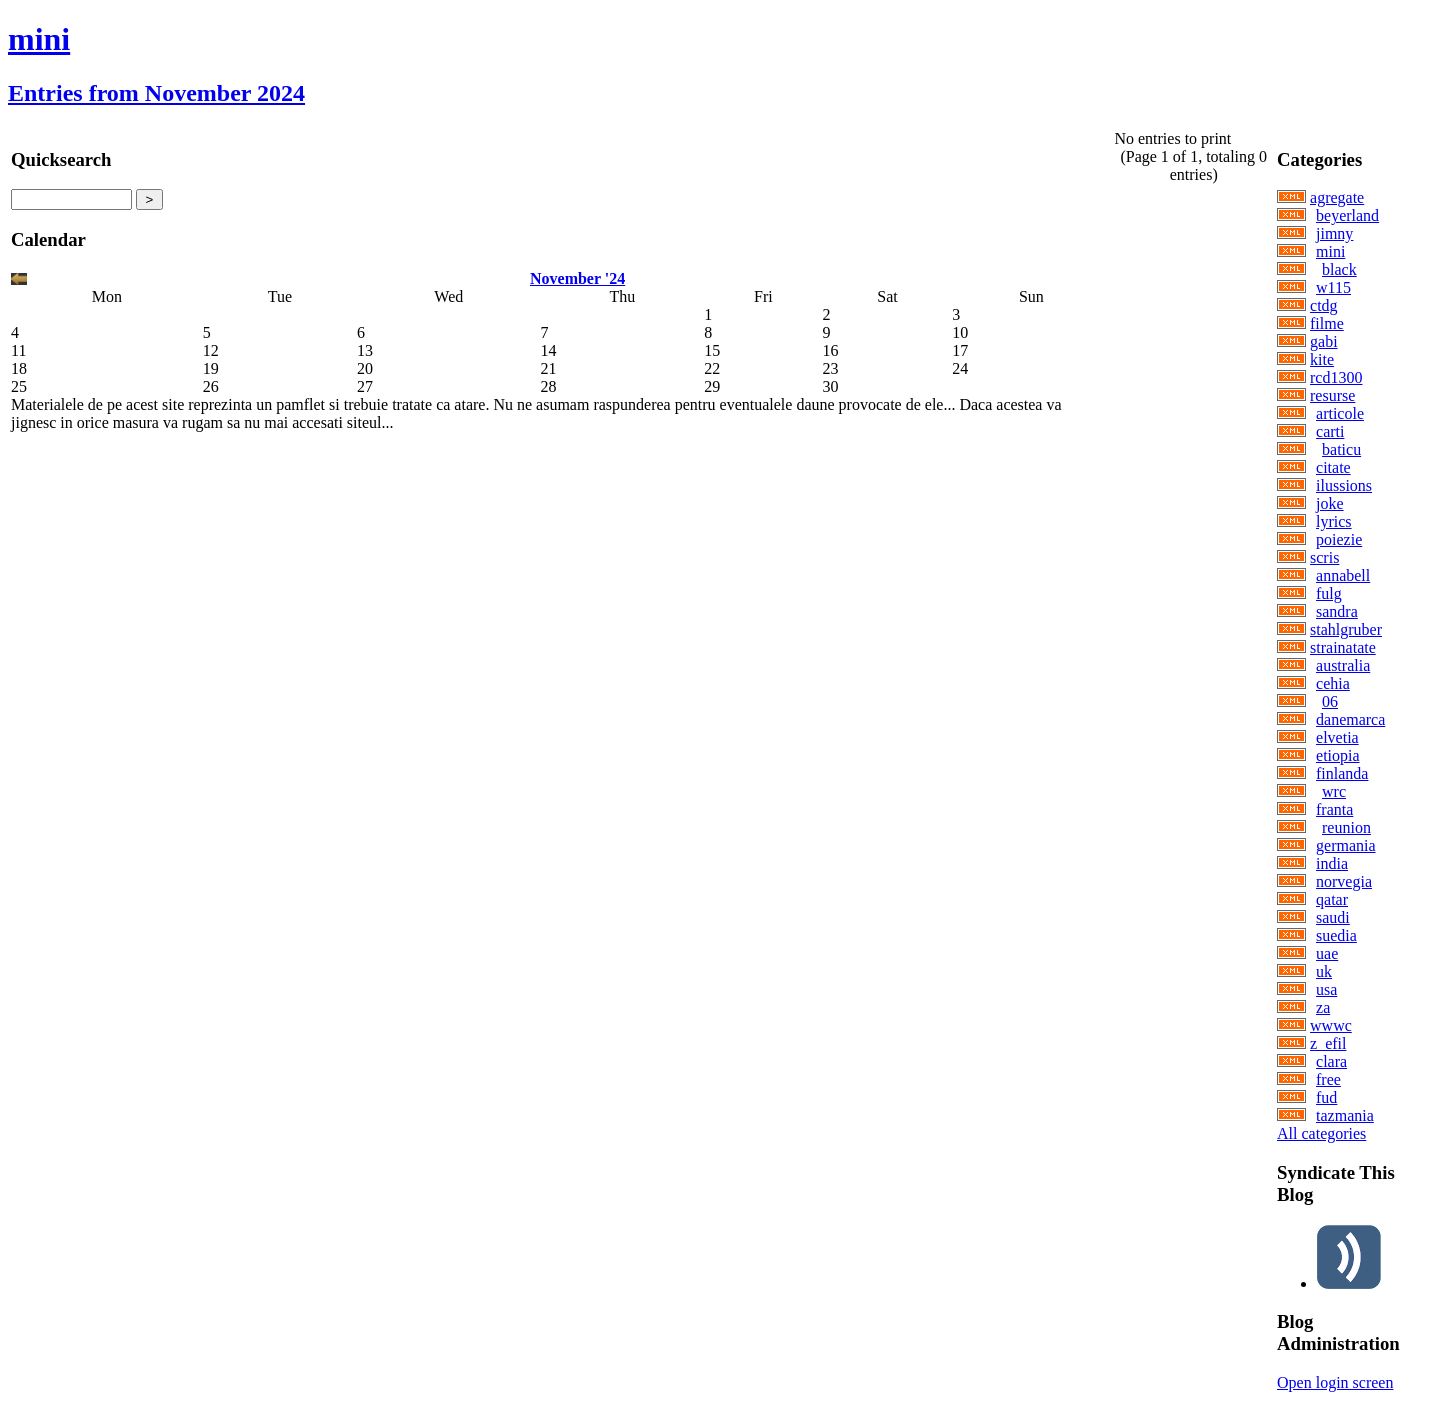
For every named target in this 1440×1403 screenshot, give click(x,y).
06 (1330, 701)
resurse (1332, 395)
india (1332, 863)
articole (1340, 413)
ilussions (1344, 485)
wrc (1334, 791)
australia (1343, 665)
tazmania (1345, 1115)
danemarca (1350, 719)
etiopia (1338, 755)
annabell (1343, 575)
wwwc (1331, 1025)
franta (1334, 809)
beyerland (1347, 215)
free (1328, 1079)
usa (1326, 989)
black (1339, 269)
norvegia (1344, 881)
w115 (1333, 287)
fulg (1329, 593)
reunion (1346, 827)
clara (1331, 1061)
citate (1333, 467)
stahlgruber (1346, 629)
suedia (1336, 935)
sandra (1337, 611)
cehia (1333, 683)
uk (1324, 971)
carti (1330, 431)
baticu (1341, 449)
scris (1324, 557)
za (1323, 1007)
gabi (1324, 341)
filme (1327, 323)
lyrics (1334, 521)
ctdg (1324, 305)
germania (1346, 845)
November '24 (577, 278)
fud (1326, 1097)
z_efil (1328, 1043)
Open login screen (1335, 1382)
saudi (1333, 917)
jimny (1334, 233)
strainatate (1343, 647)
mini (39, 39)
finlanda (1342, 773)
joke (1330, 503)
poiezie (1339, 539)
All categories (1321, 1133)
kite (1322, 359)
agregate (1337, 197)
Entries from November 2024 (156, 93)
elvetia (1337, 737)
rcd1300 (1336, 377)
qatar (1332, 899)
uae (1327, 953)
